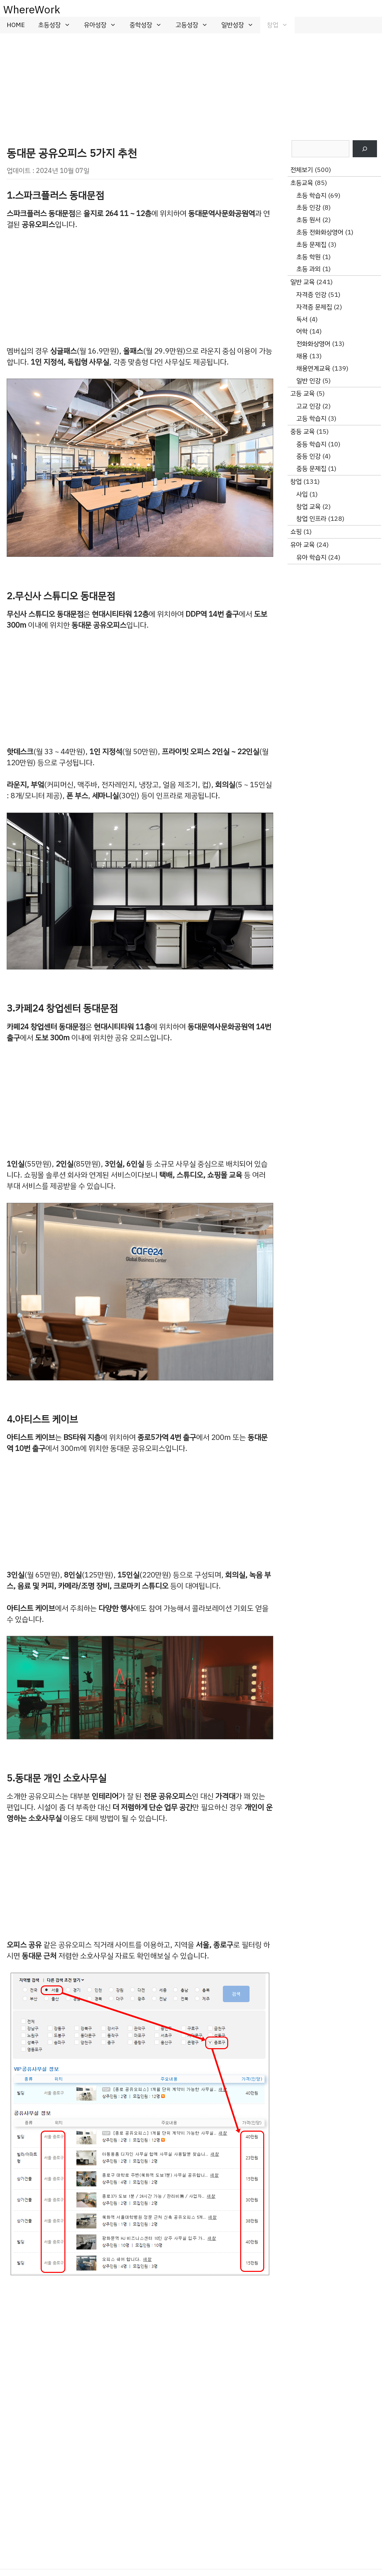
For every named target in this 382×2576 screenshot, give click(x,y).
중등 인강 (308, 456)
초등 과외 (308, 269)
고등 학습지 (311, 418)
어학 (302, 331)
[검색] (365, 148)
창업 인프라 (311, 518)
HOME (16, 25)
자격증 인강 (311, 294)
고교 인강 (308, 406)
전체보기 (301, 170)
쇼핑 (296, 531)
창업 (281, 25)
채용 (302, 356)
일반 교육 (302, 282)
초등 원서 (308, 220)
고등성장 (195, 25)
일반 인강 (308, 381)
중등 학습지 (311, 444)
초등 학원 (308, 257)
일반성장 (240, 25)
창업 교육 (308, 506)
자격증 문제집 (314, 307)
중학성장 (148, 25)
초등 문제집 (311, 244)
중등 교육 (302, 431)
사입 (302, 494)
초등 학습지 (311, 195)
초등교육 (301, 183)
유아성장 (103, 25)
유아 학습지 (311, 557)
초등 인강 (308, 207)
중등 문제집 (311, 468)
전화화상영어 (313, 344)
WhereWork (31, 10)
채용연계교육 (313, 368)
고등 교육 (302, 393)
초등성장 (57, 25)
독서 (302, 319)
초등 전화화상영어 (319, 232)
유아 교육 (302, 545)
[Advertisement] (191, 83)
